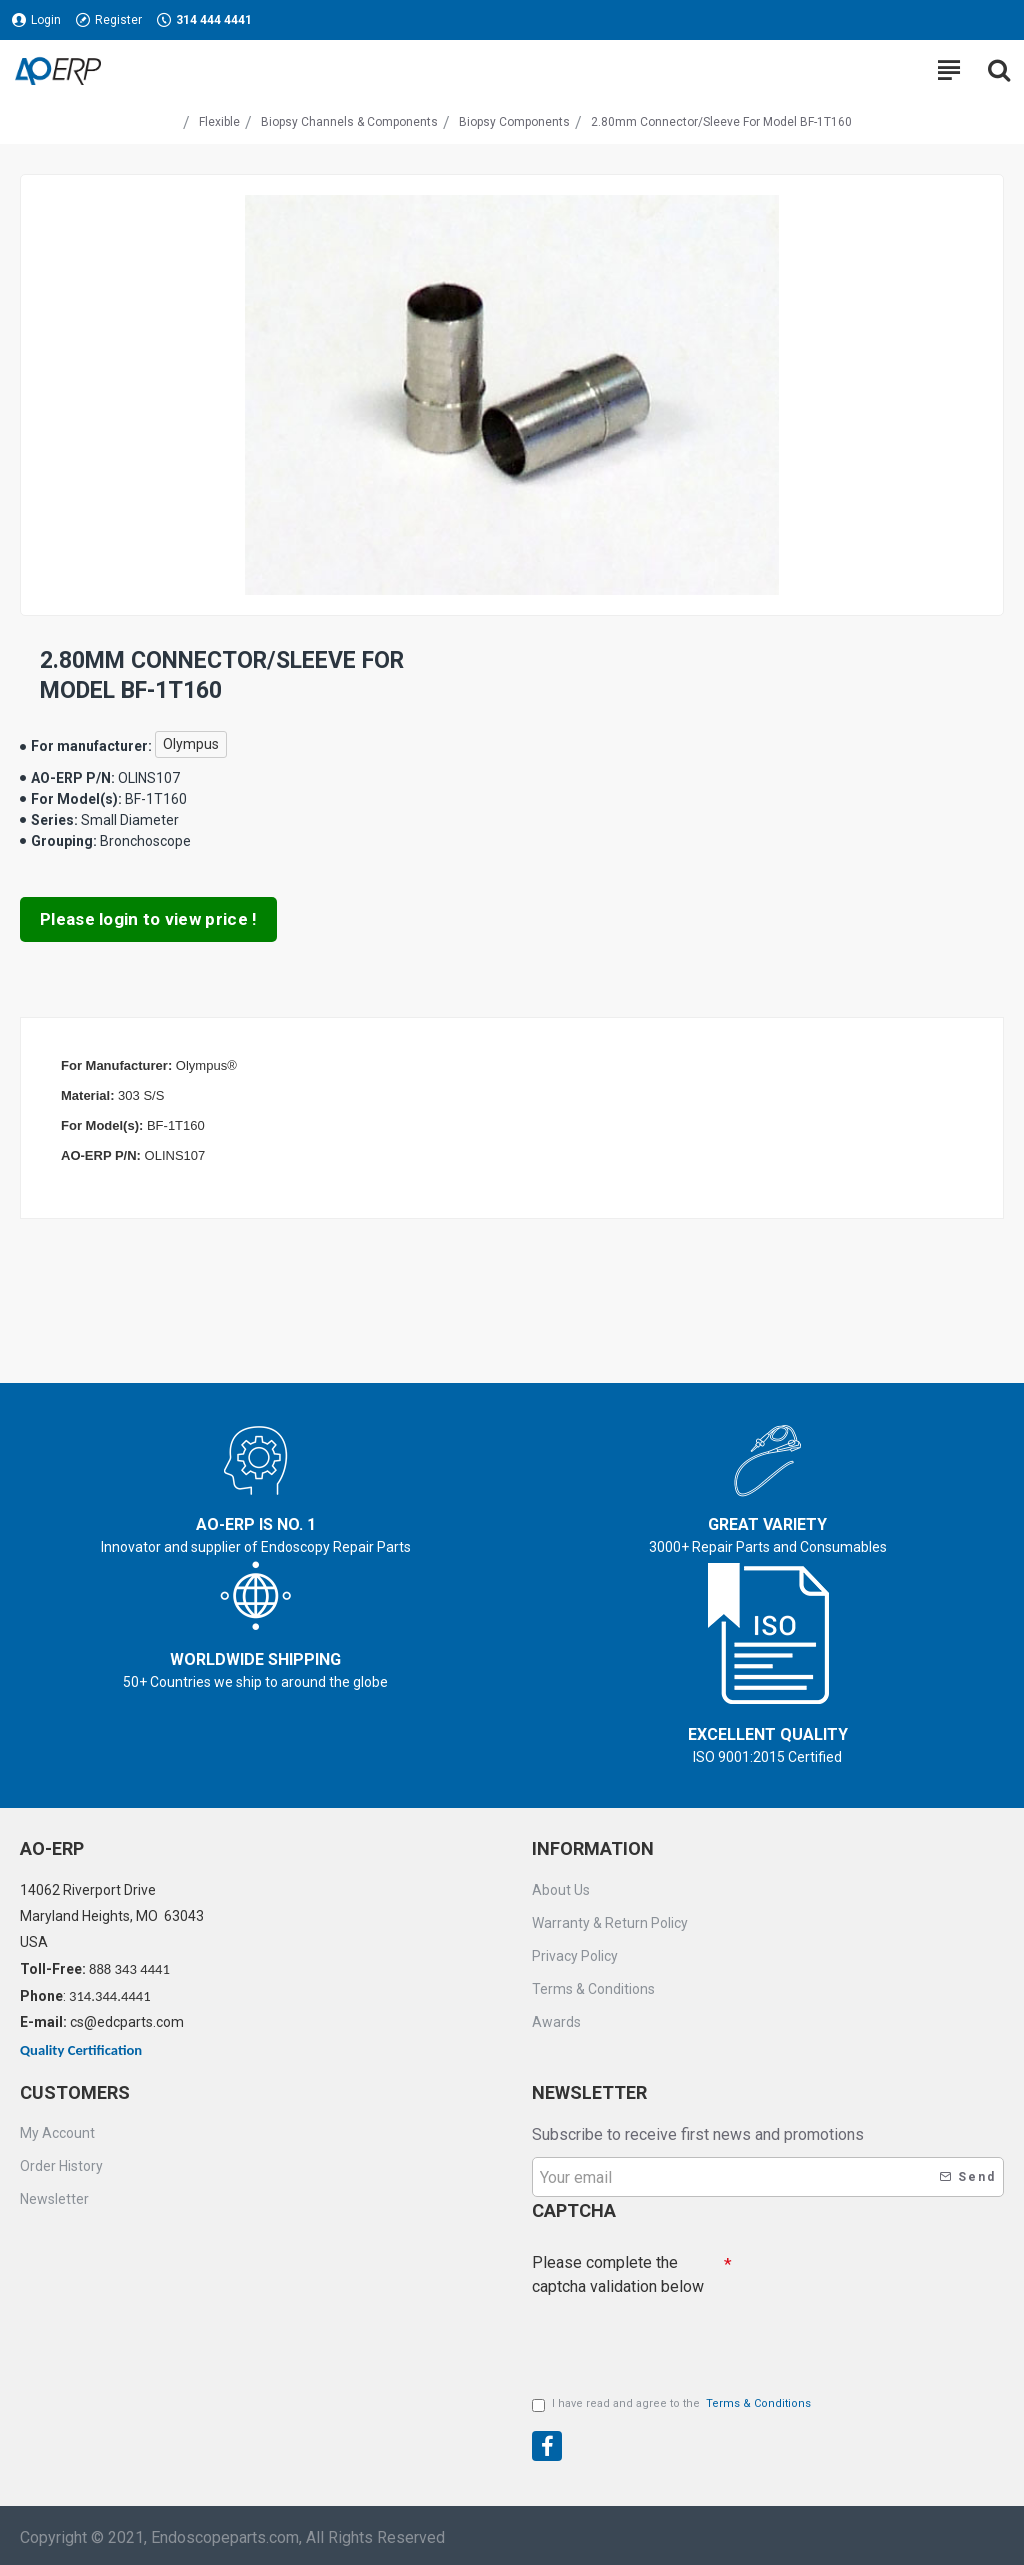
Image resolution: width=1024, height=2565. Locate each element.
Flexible (219, 122)
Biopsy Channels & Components (349, 122)
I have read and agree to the (673, 2404)
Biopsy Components (514, 122)
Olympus (191, 744)
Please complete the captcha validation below (618, 2270)
